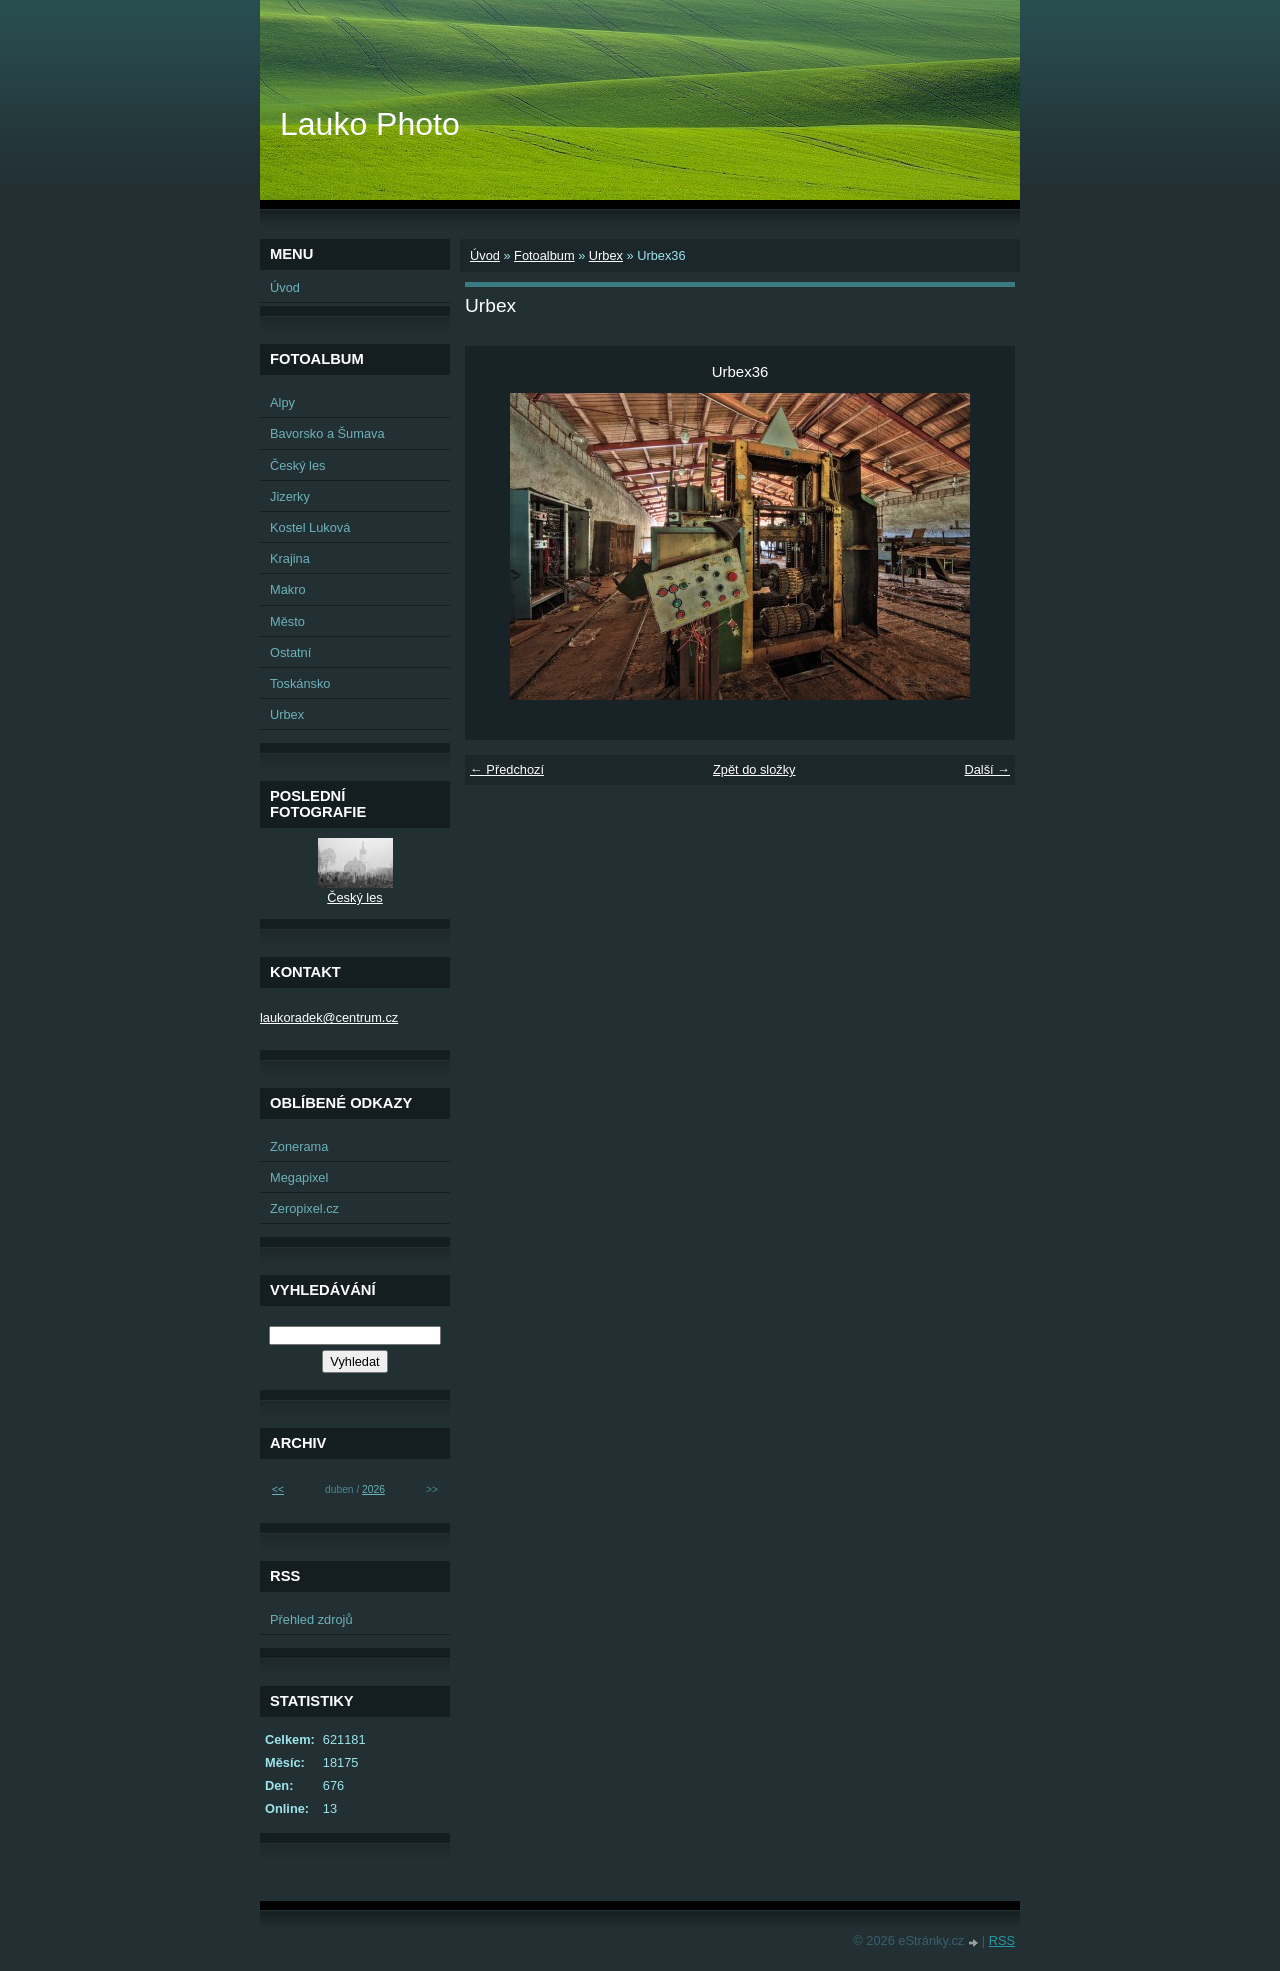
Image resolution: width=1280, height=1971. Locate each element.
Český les (297, 465)
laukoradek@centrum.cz (329, 1017)
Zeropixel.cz (304, 1208)
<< (278, 1489)
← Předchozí (507, 769)
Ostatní (290, 652)
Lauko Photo (370, 124)
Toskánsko (300, 683)
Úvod (485, 255)
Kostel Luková (310, 527)
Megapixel (299, 1177)
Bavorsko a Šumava (327, 433)
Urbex (606, 255)
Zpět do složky (754, 769)
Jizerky (290, 496)
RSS (1002, 1940)
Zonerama (299, 1146)
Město (287, 621)
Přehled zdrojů (311, 1619)
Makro (288, 589)
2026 (373, 1489)
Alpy (282, 402)
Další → (987, 769)
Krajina (290, 558)
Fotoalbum (544, 255)
